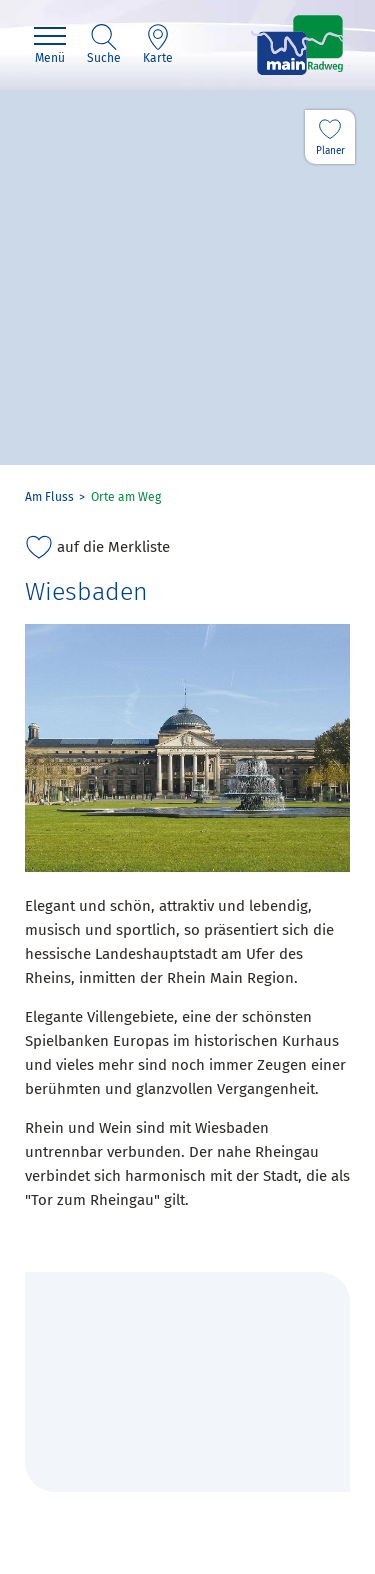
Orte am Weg (126, 497)
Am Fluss (49, 497)
